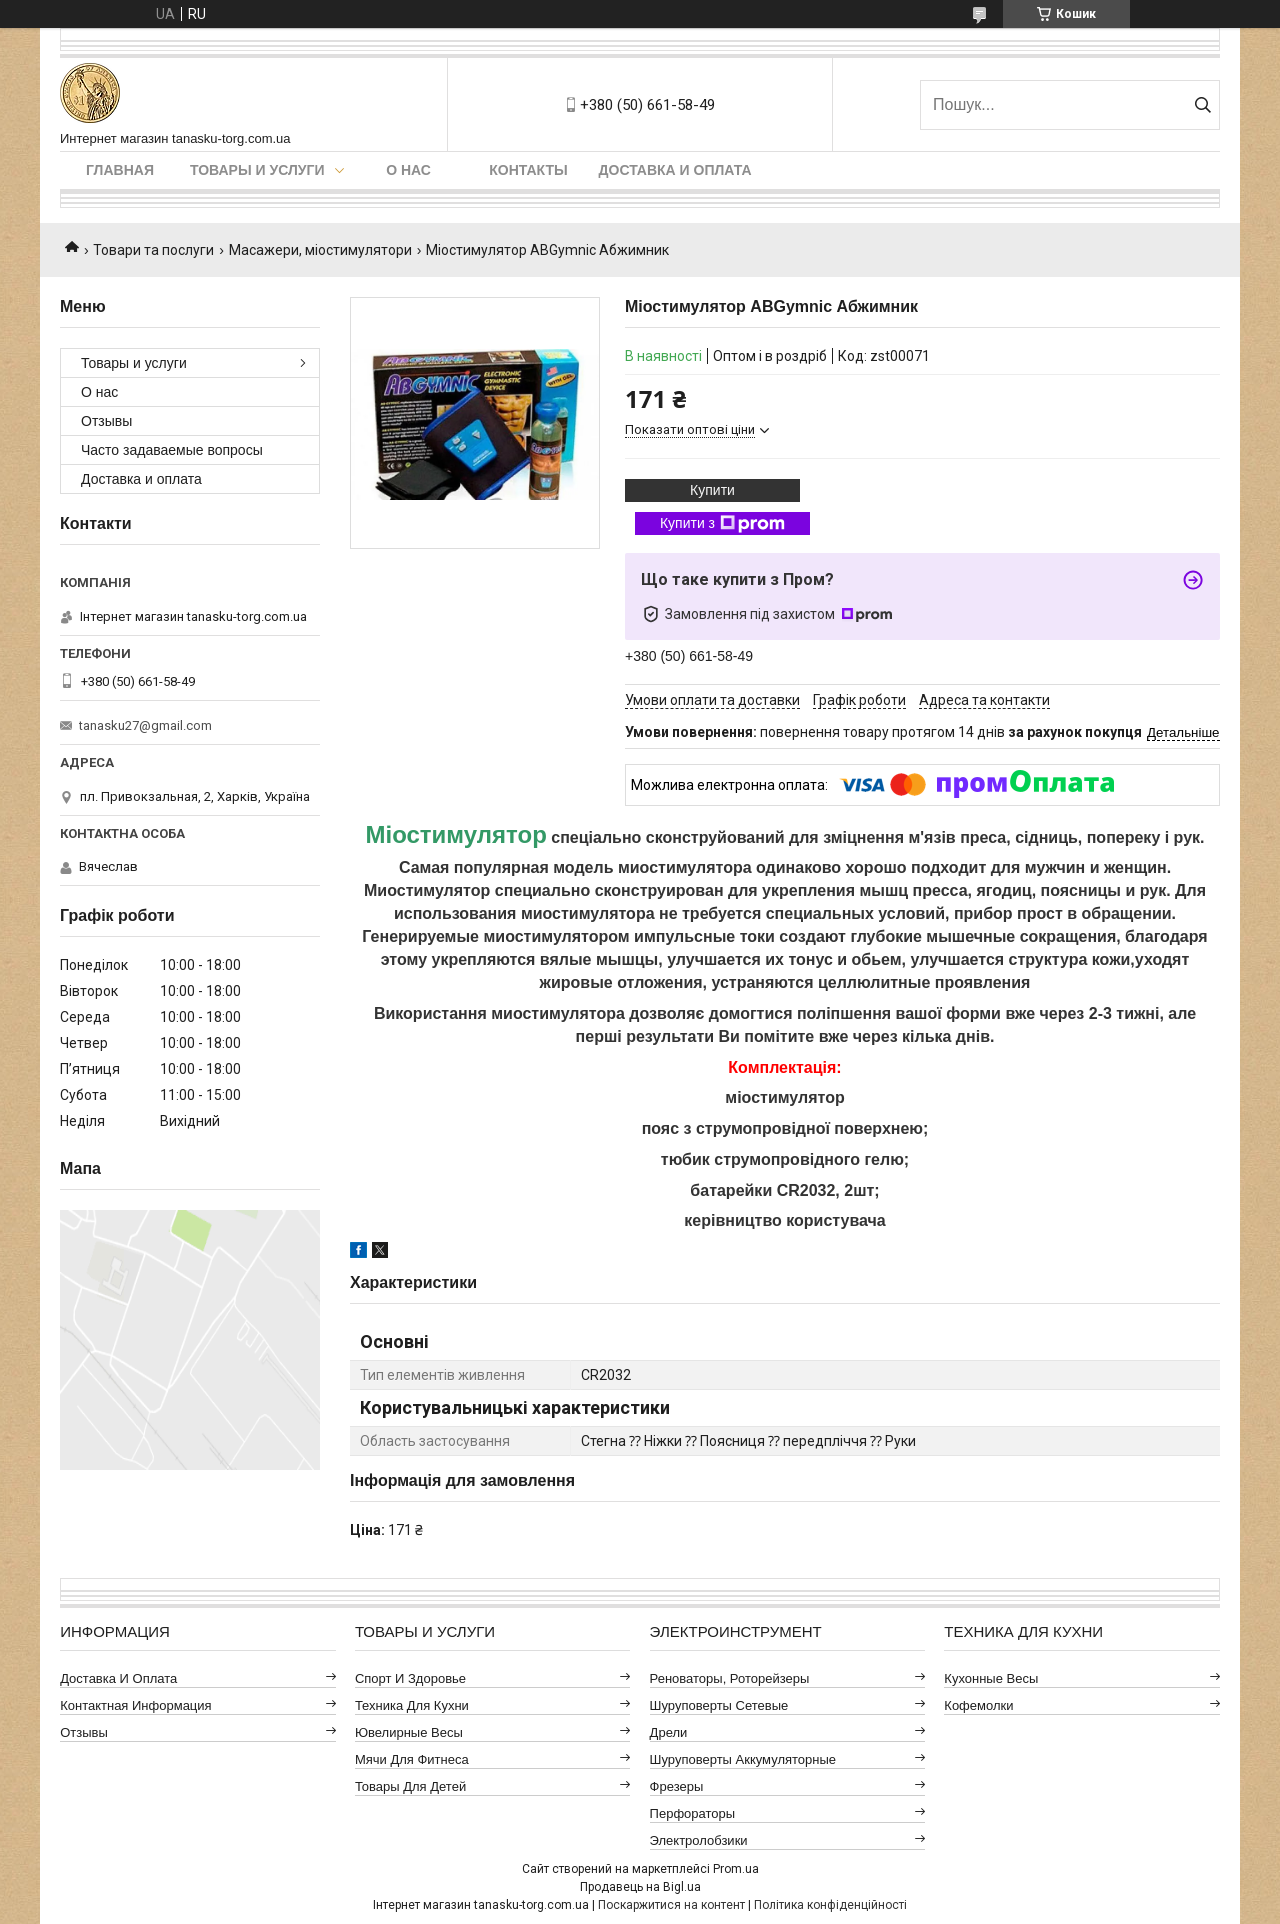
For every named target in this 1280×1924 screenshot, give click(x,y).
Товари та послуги (153, 250)
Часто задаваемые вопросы (172, 450)
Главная (120, 170)
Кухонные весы (991, 1678)
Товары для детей (410, 1786)
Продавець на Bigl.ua (640, 1887)
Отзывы (106, 421)
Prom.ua (736, 1869)
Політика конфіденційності (830, 1905)
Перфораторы (693, 1813)
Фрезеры (677, 1786)
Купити (712, 490)
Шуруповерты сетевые (719, 1705)
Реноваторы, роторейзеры (730, 1678)
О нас (408, 170)
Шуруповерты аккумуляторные (743, 1759)
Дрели (669, 1732)
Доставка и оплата (675, 170)
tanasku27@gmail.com (145, 725)
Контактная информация (135, 1705)
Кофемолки (978, 1705)
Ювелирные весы (409, 1732)
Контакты (528, 170)
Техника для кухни (412, 1705)
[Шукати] (1202, 105)
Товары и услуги (257, 170)
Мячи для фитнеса (412, 1759)
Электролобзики (699, 1840)
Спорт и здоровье (410, 1678)
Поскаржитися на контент (671, 1905)
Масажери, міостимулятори (320, 250)
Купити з (722, 524)
